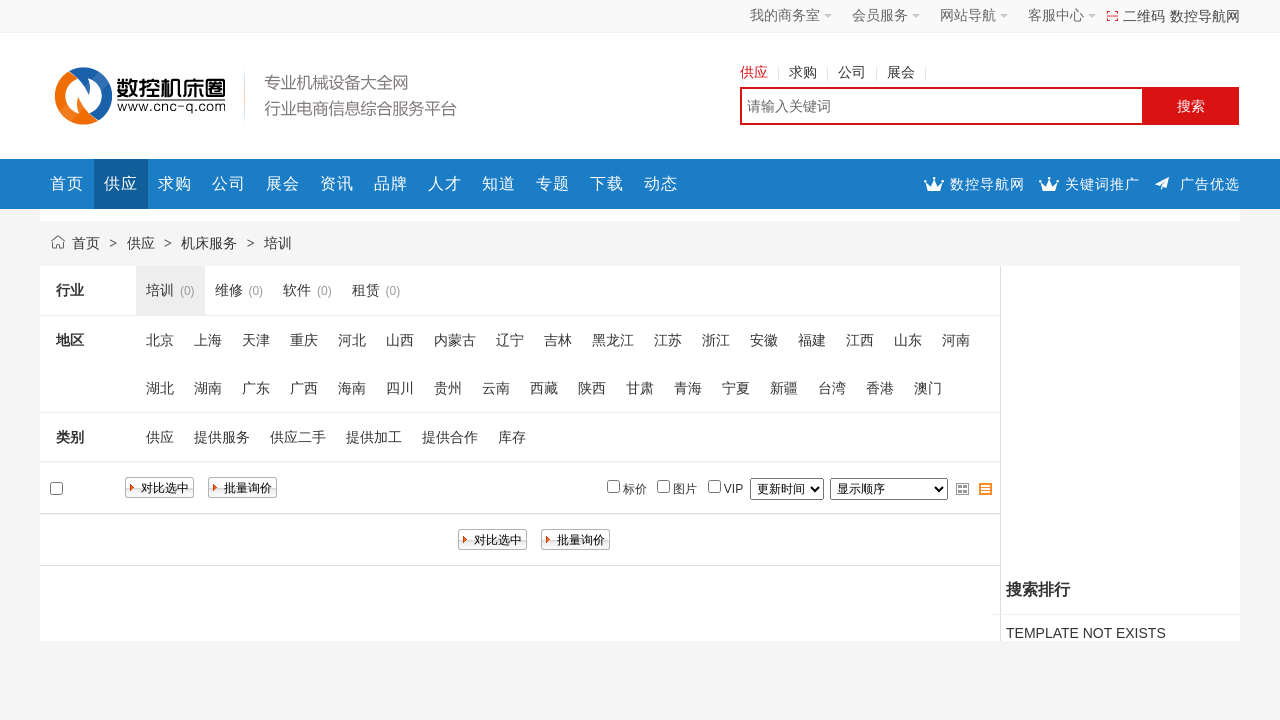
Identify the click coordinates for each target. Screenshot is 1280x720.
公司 (857, 72)
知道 (499, 183)
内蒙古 (455, 340)
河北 (352, 340)
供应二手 (298, 437)
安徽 (764, 340)
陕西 (592, 388)
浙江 (716, 340)
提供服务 (222, 437)
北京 (160, 340)
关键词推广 (1102, 184)
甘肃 (640, 388)
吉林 (558, 340)
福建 (812, 340)
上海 (208, 340)
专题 (553, 183)
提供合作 (450, 437)
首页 (67, 183)
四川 (400, 388)
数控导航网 (1205, 16)
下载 (607, 183)
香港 (880, 388)
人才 (445, 183)
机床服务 (209, 243)
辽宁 (510, 340)
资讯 (337, 183)
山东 (908, 340)
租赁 (366, 290)
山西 (400, 340)
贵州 (448, 388)
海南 (352, 388)
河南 (956, 340)
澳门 (928, 388)
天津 (256, 340)
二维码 (1144, 16)
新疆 (784, 388)
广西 (304, 388)
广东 (256, 388)
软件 (297, 290)
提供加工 (374, 437)
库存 (512, 437)
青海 (688, 388)
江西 (860, 340)
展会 (906, 72)
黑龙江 (613, 340)
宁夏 (736, 388)
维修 (229, 290)
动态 (661, 183)
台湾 (832, 388)
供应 (759, 72)
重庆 (304, 340)
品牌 (391, 183)
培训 (278, 243)
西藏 (544, 388)
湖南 (208, 388)
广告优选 (1210, 184)
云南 (496, 388)
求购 (808, 72)
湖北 (160, 388)
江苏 (668, 340)
